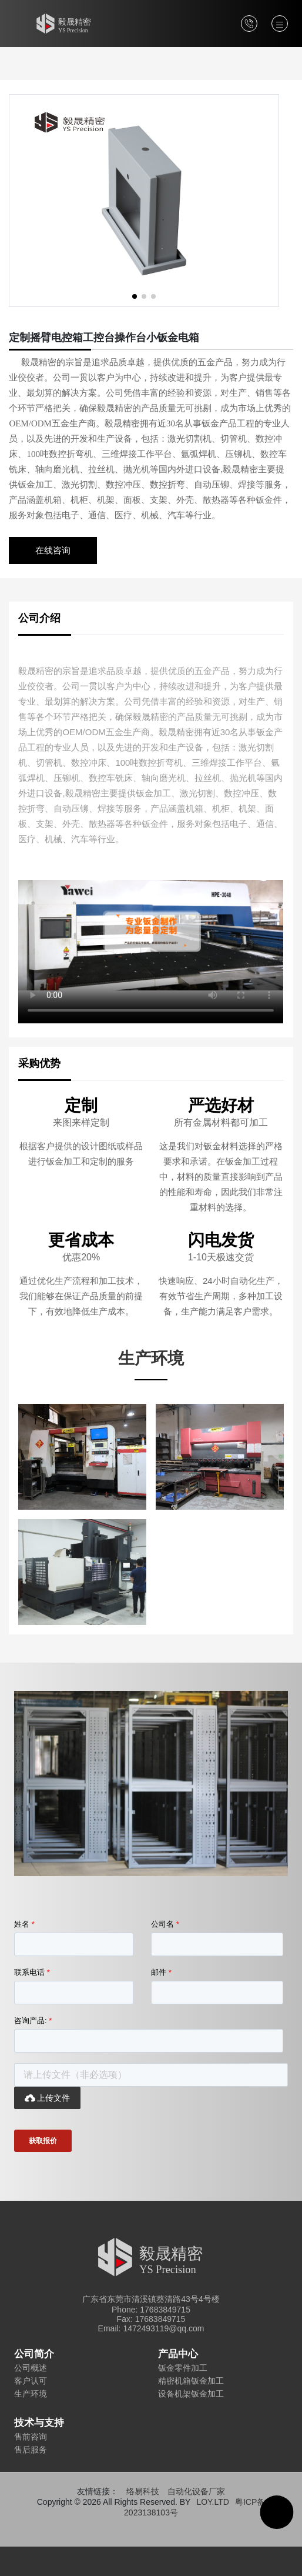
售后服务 (30, 2449)
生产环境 (30, 2393)
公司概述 (30, 2368)
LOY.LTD (212, 2502)
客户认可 (30, 2380)
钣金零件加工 (182, 2368)
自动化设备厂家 (196, 2491)
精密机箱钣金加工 (191, 2380)
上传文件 (47, 2098)
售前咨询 (30, 2436)
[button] (134, 296)
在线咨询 (53, 550)
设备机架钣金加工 (191, 2393)
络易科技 (142, 2491)
